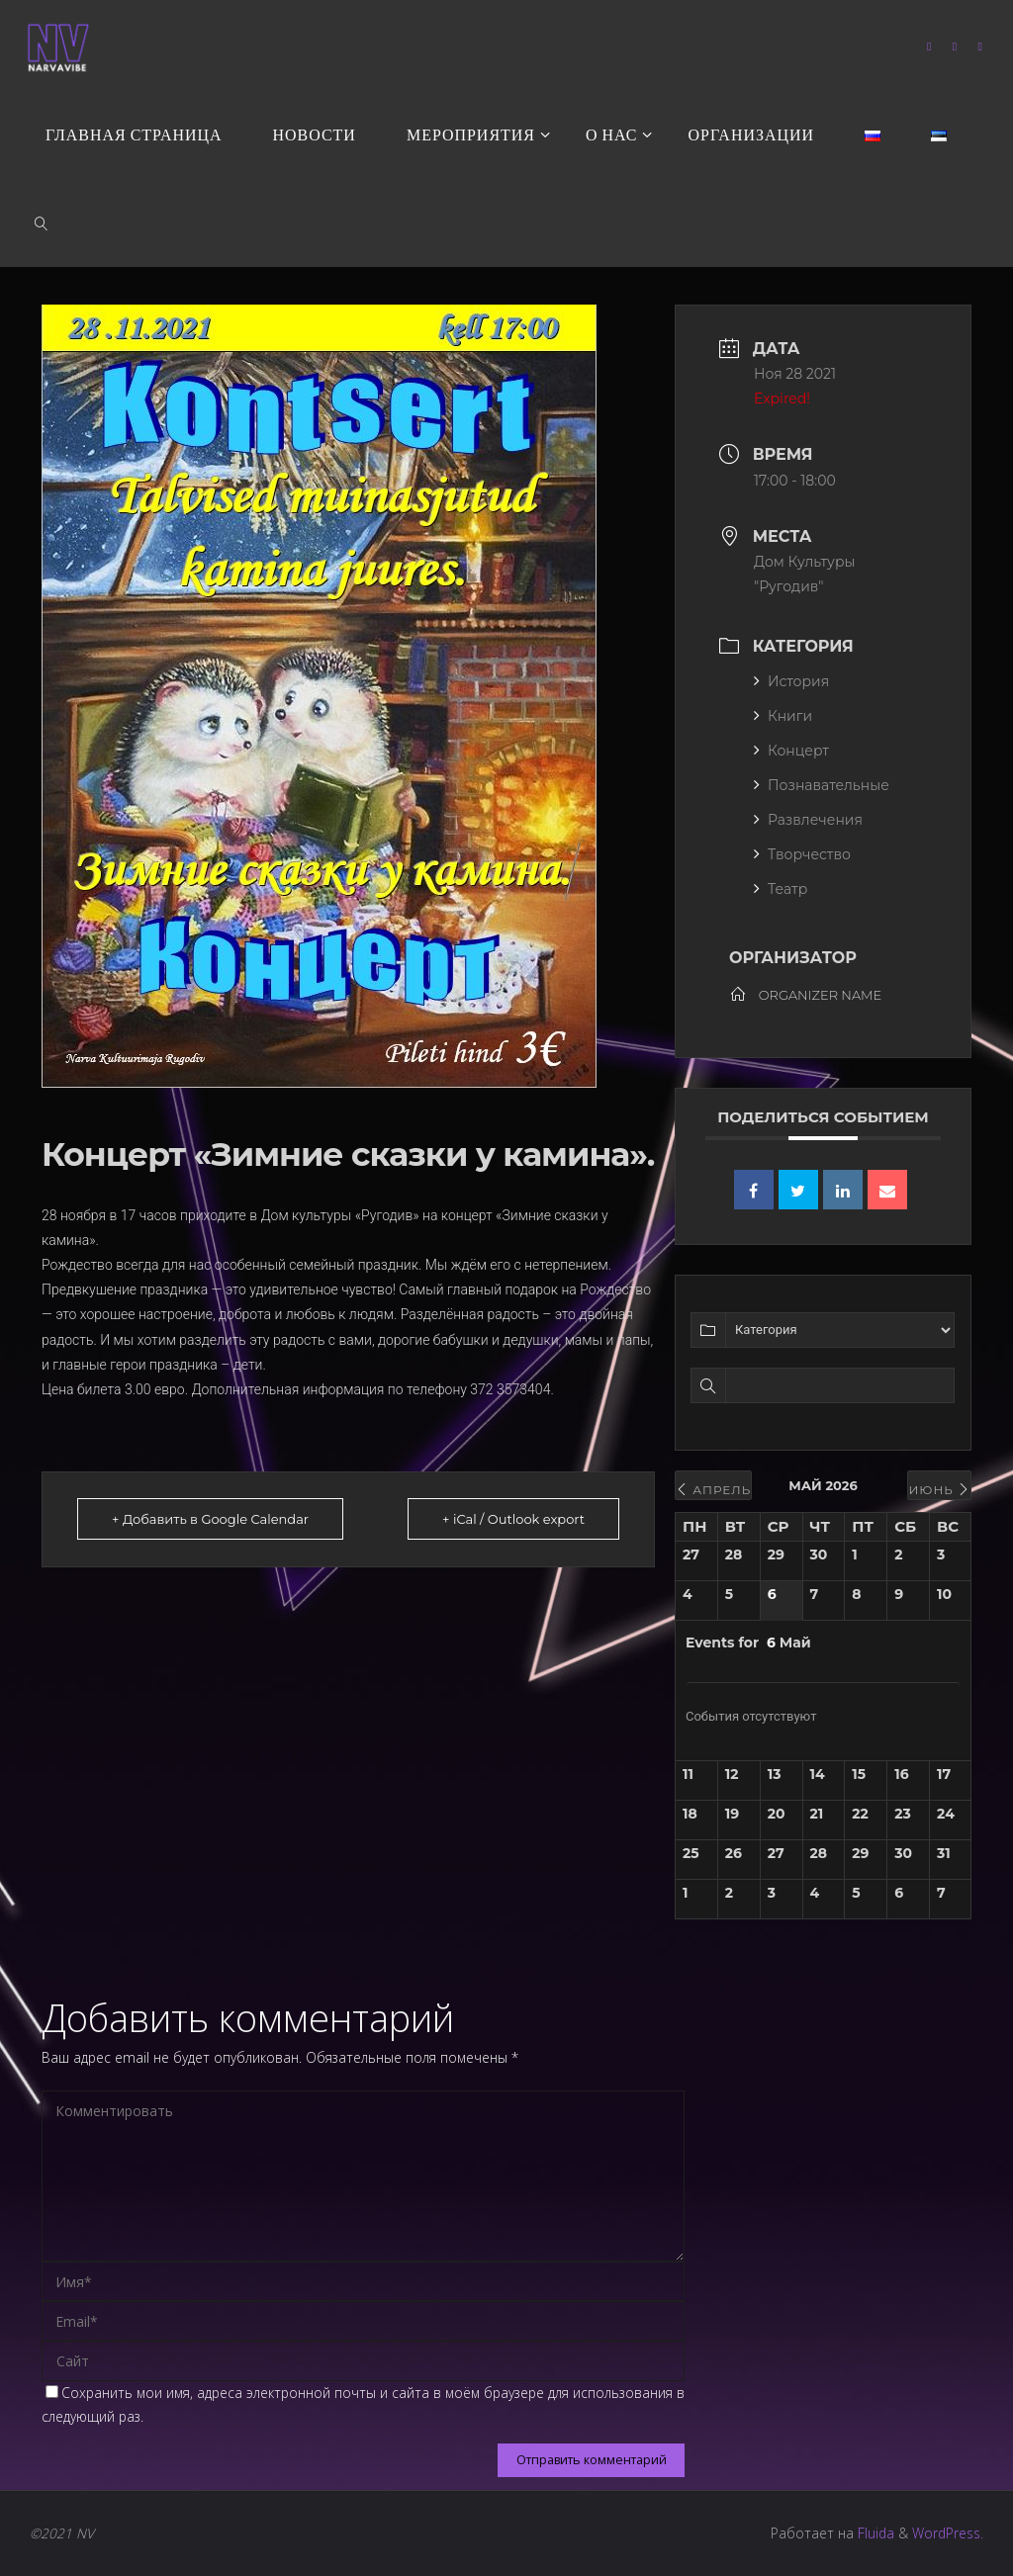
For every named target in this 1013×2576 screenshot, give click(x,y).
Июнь (939, 1489)
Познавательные (821, 785)
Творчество (802, 854)
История (791, 681)
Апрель (713, 1489)
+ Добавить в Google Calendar (210, 1519)
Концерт (791, 750)
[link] (41, 222)
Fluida (874, 2533)
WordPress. (947, 2533)
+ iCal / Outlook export (513, 1519)
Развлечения (808, 820)
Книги (783, 716)
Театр (780, 889)
